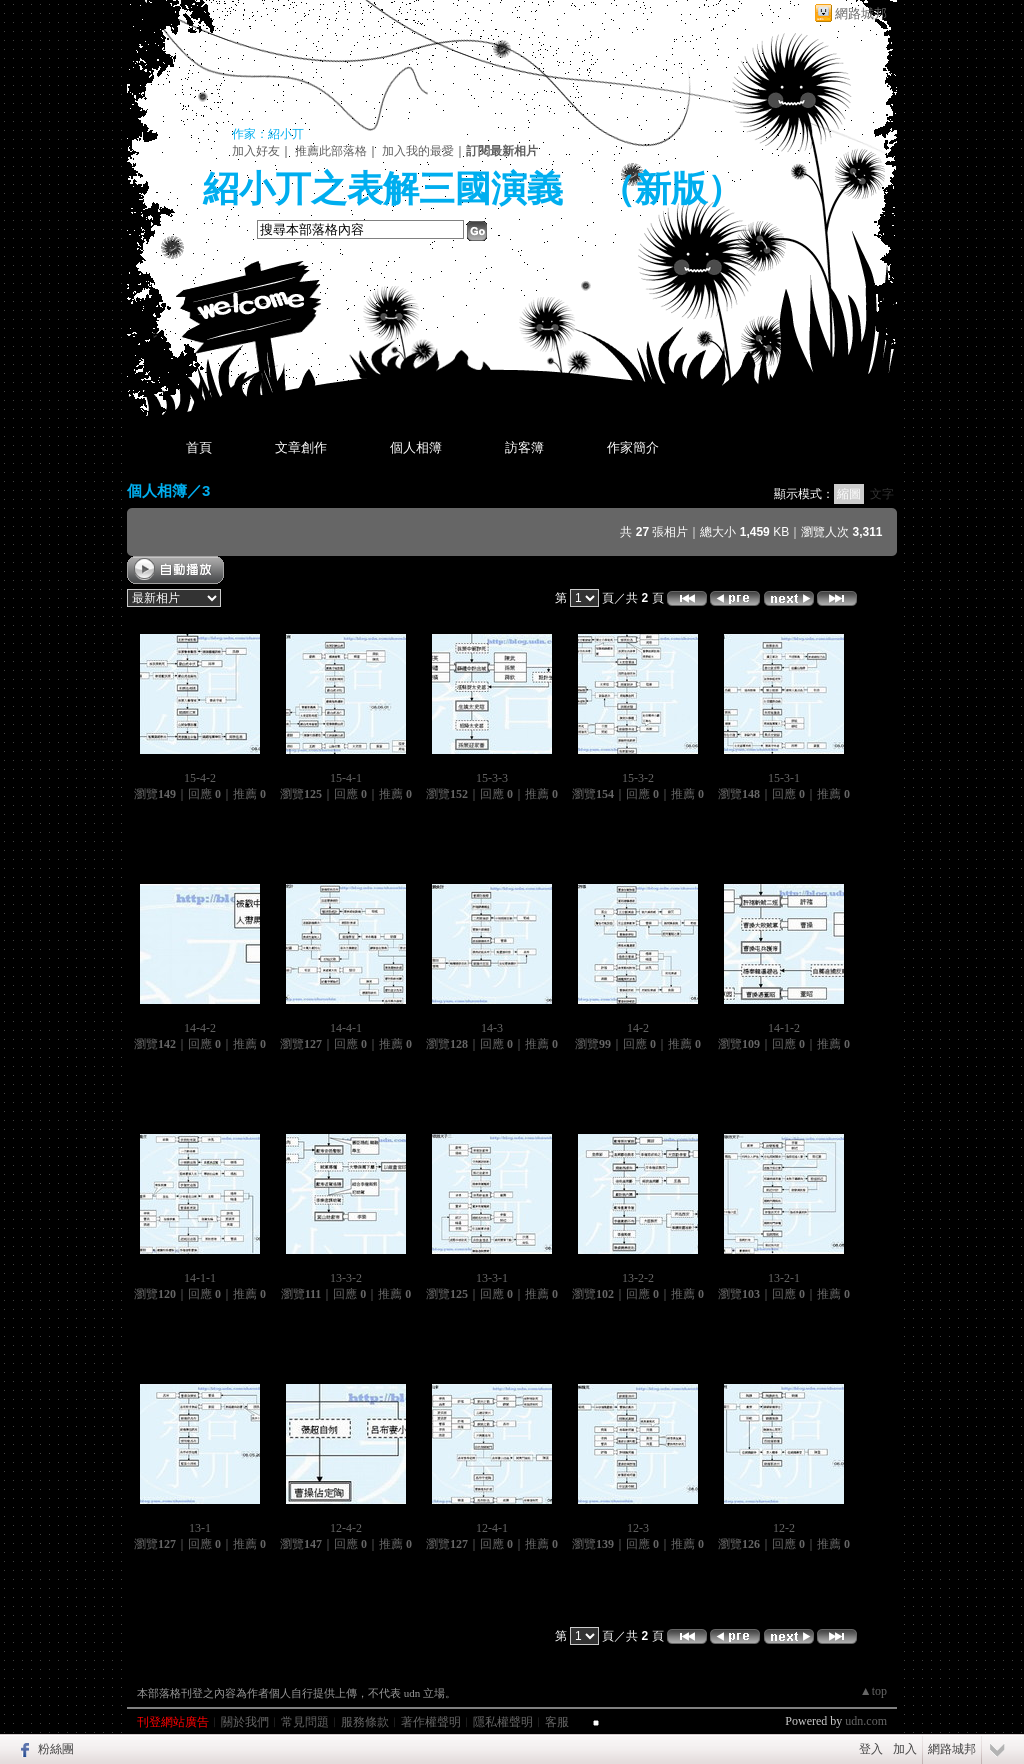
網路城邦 (861, 13)
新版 (671, 189)
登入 (871, 1749)
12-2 (784, 1528)
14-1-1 (200, 1278)
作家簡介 (633, 447)
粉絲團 (56, 1749)
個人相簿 (416, 447)
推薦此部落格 (331, 151)
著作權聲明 (431, 1722)
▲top (873, 1691)
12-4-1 (492, 1528)
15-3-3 (492, 778)
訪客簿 (524, 447)
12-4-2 (346, 1528)
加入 (905, 1749)
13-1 (200, 1528)
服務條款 (365, 1722)
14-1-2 (784, 1028)
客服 (557, 1722)
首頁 (199, 447)
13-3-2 (346, 1278)
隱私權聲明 (503, 1722)
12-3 (638, 1528)
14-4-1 (346, 1028)
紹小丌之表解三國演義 (383, 189)
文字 (882, 494)
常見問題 (305, 1722)
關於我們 (245, 1722)
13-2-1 (784, 1278)
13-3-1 (492, 1278)
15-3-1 (784, 778)
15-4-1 (346, 778)
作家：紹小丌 (268, 134)
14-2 (638, 1028)
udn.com (866, 1721)
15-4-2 (200, 778)
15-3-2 (638, 778)
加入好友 (256, 151)
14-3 (492, 1028)
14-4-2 (200, 1028)
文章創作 (301, 447)
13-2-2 (638, 1278)
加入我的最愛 (418, 151)
